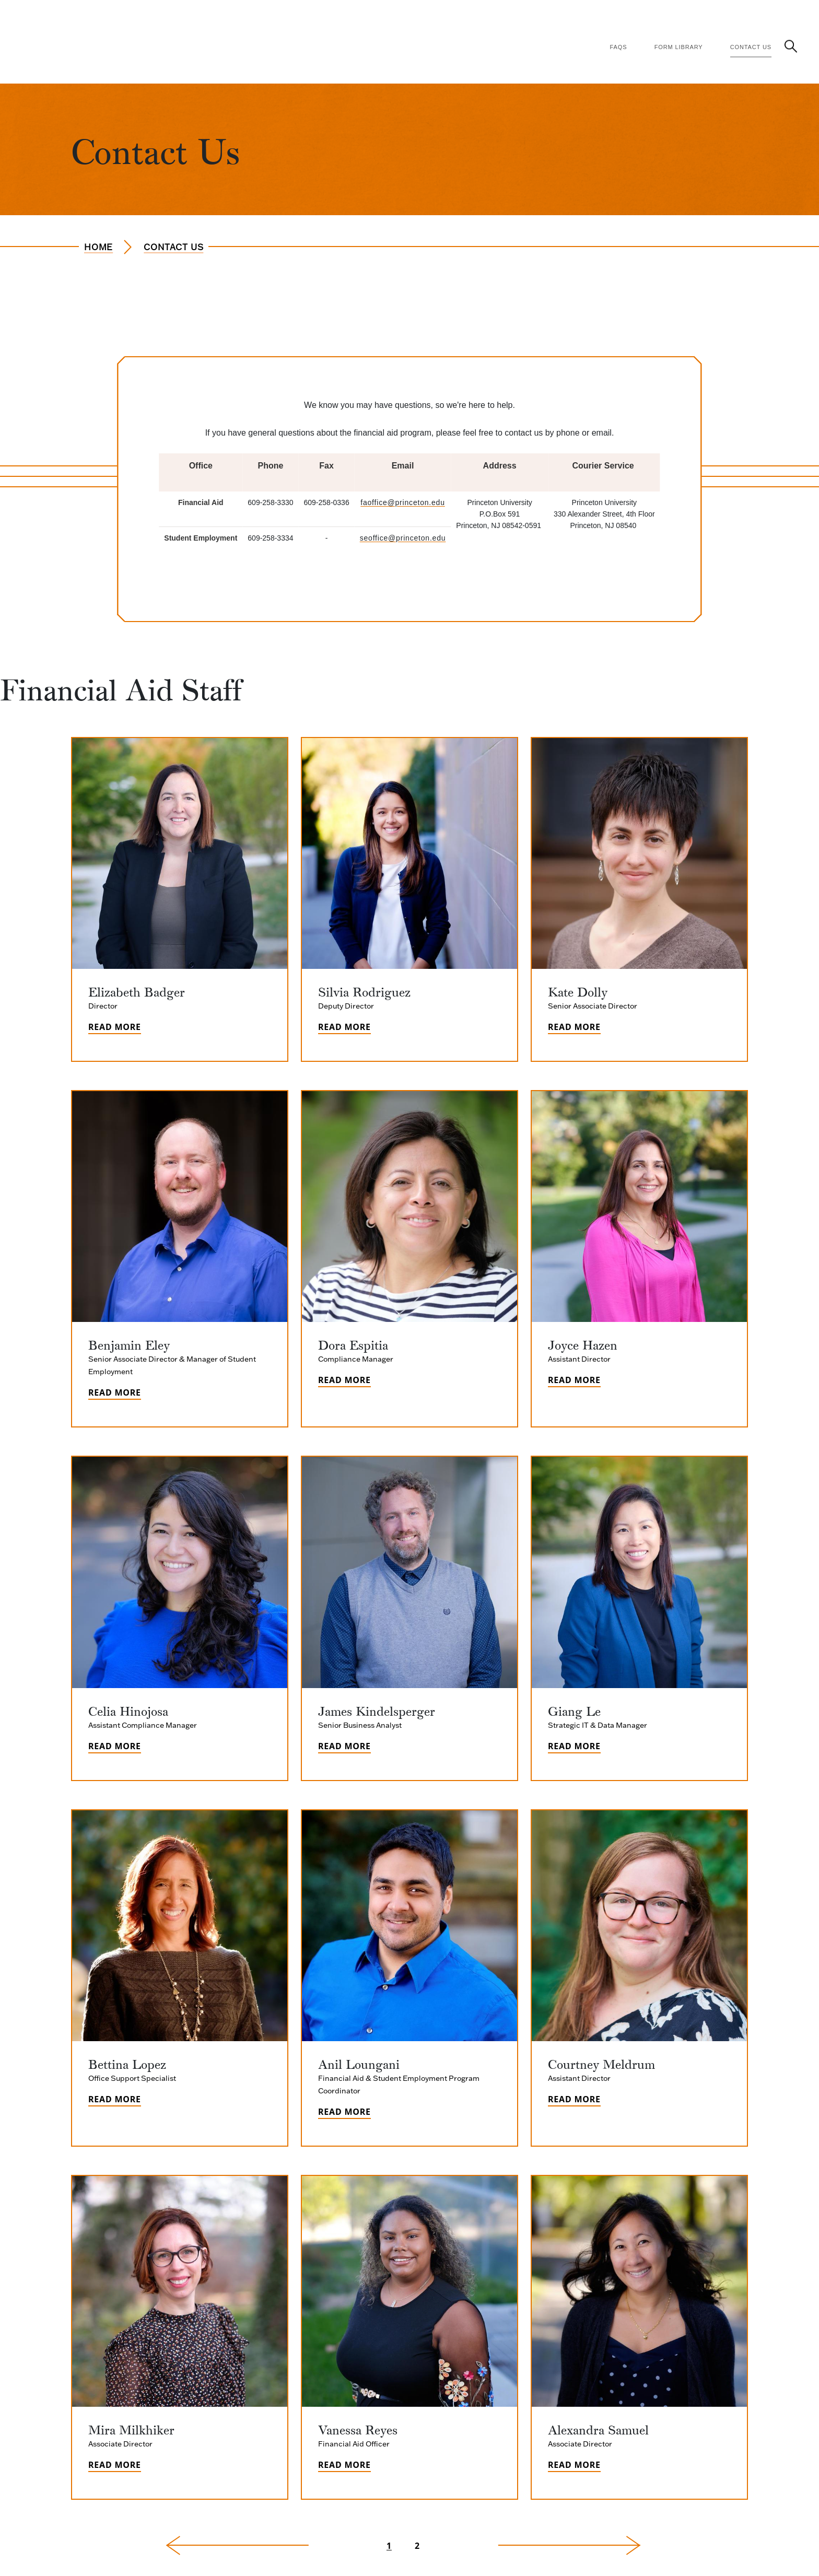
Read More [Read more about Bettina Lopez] (114, 2099)
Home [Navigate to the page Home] (98, 246)
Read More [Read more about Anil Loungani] (344, 2111)
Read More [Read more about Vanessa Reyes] (344, 2464)
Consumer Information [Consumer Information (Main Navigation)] (666, 17)
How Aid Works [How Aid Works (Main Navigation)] (327, 17)
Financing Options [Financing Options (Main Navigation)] (403, 17)
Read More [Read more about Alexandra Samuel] (574, 2464)
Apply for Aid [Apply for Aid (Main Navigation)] (261, 17)
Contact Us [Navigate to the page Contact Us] (173, 246)
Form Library (678, 47)
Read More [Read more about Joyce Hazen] (574, 1380)
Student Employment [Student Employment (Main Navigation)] (759, 17)
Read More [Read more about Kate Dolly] (574, 1027)
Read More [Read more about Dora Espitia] (344, 1380)
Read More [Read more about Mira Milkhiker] (114, 2464)
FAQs (618, 47)
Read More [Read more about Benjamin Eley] (114, 1392)
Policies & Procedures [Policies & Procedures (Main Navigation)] (491, 17)
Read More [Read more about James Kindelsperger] (344, 1746)
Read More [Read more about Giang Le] (574, 1746)
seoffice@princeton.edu (403, 538)
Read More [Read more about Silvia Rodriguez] (344, 1027)
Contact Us (750, 47)
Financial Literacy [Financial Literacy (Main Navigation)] (578, 17)
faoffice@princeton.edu (402, 502)
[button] (791, 45)
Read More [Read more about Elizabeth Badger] (114, 1027)
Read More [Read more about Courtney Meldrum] (574, 2099)
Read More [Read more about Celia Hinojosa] (114, 1746)
